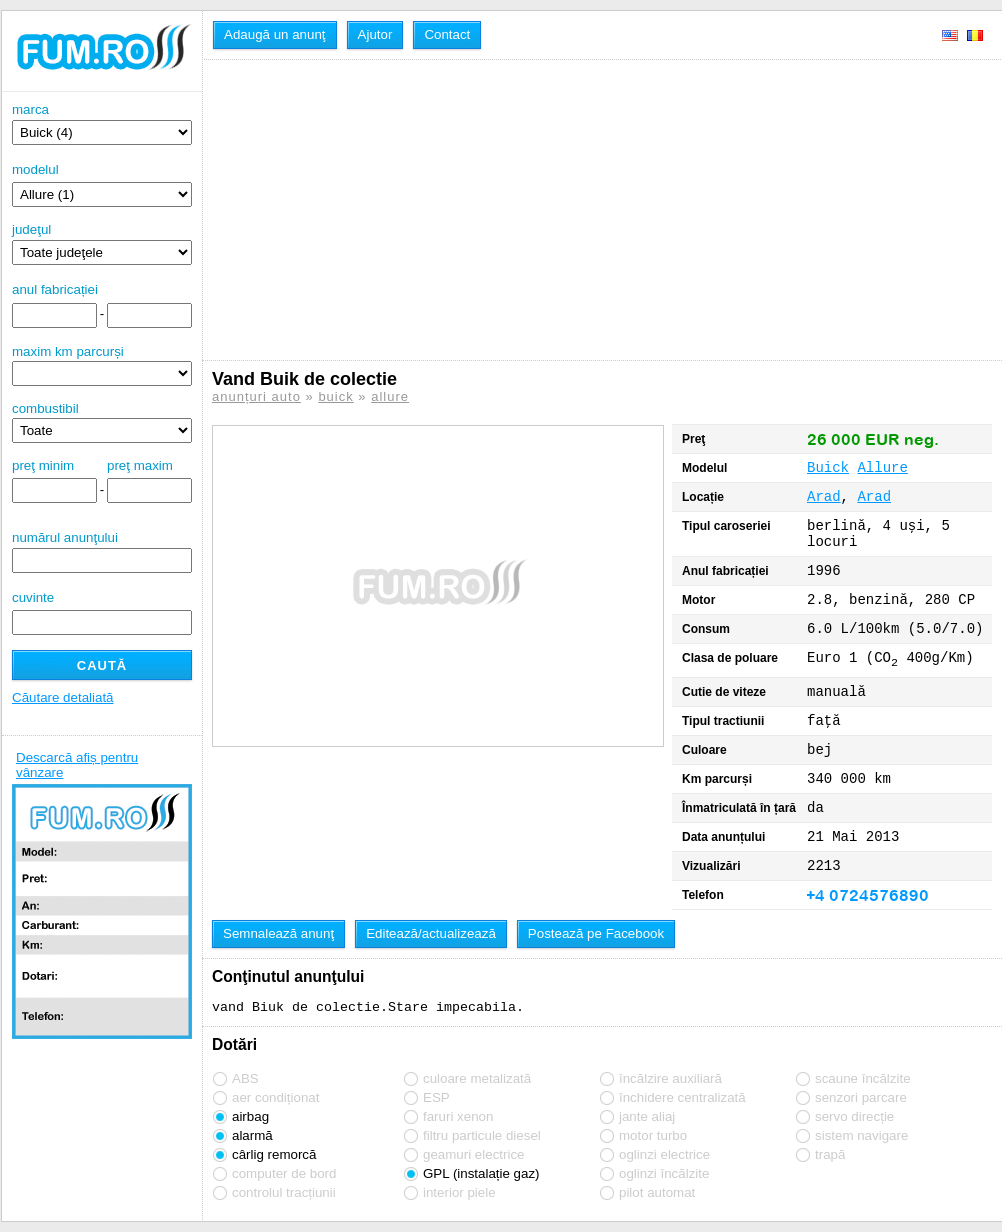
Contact (447, 34)
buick (335, 396)
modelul (35, 169)
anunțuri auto (256, 396)
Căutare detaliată (63, 697)
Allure (882, 468)
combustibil (45, 408)
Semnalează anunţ (278, 933)
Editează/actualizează (431, 933)
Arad (824, 497)
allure (390, 396)
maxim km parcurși (68, 351)
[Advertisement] (408, 210)
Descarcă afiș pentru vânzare (77, 765)
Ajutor (375, 34)
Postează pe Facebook (596, 933)
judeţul (102, 243)
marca (102, 123)
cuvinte (33, 597)
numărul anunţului (102, 551)
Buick (828, 468)
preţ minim (43, 465)
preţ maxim (140, 465)
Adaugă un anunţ (275, 34)
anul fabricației (55, 289)
